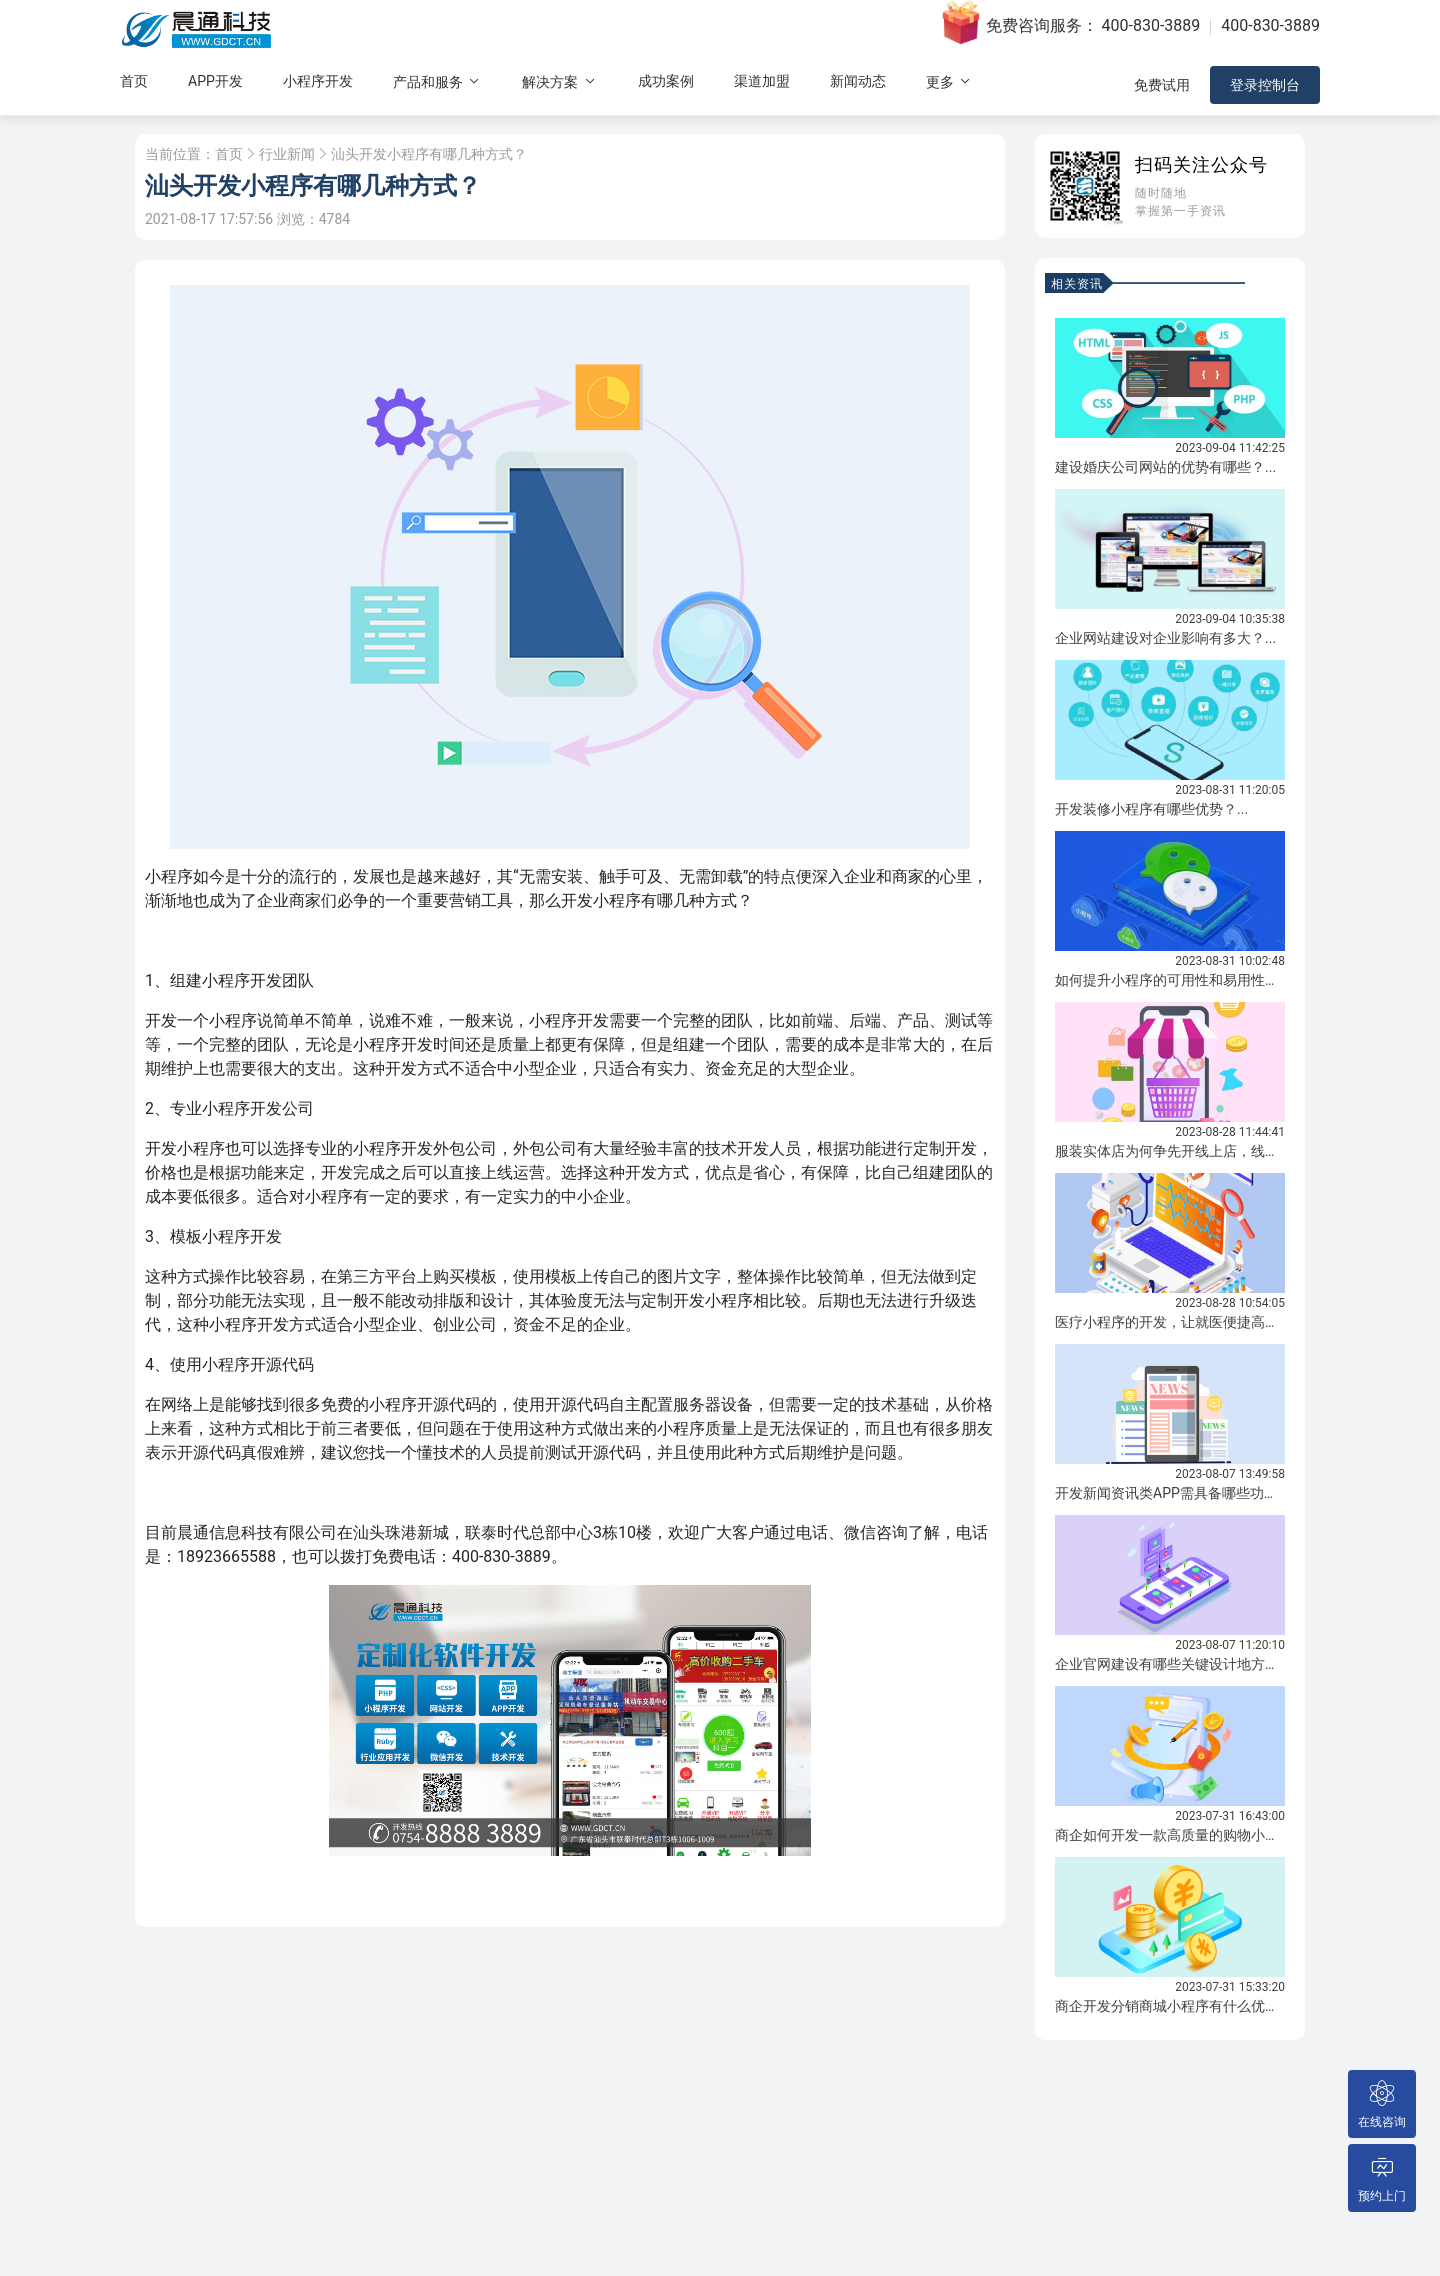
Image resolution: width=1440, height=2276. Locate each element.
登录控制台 (1265, 85)
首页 (134, 81)
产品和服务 (437, 81)
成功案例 (666, 81)
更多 (949, 81)
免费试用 (1162, 85)
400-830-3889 (1151, 25)
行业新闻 (287, 154)
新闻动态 (858, 81)
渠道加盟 (762, 81)
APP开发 (215, 81)
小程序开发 (318, 81)
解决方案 (559, 81)
